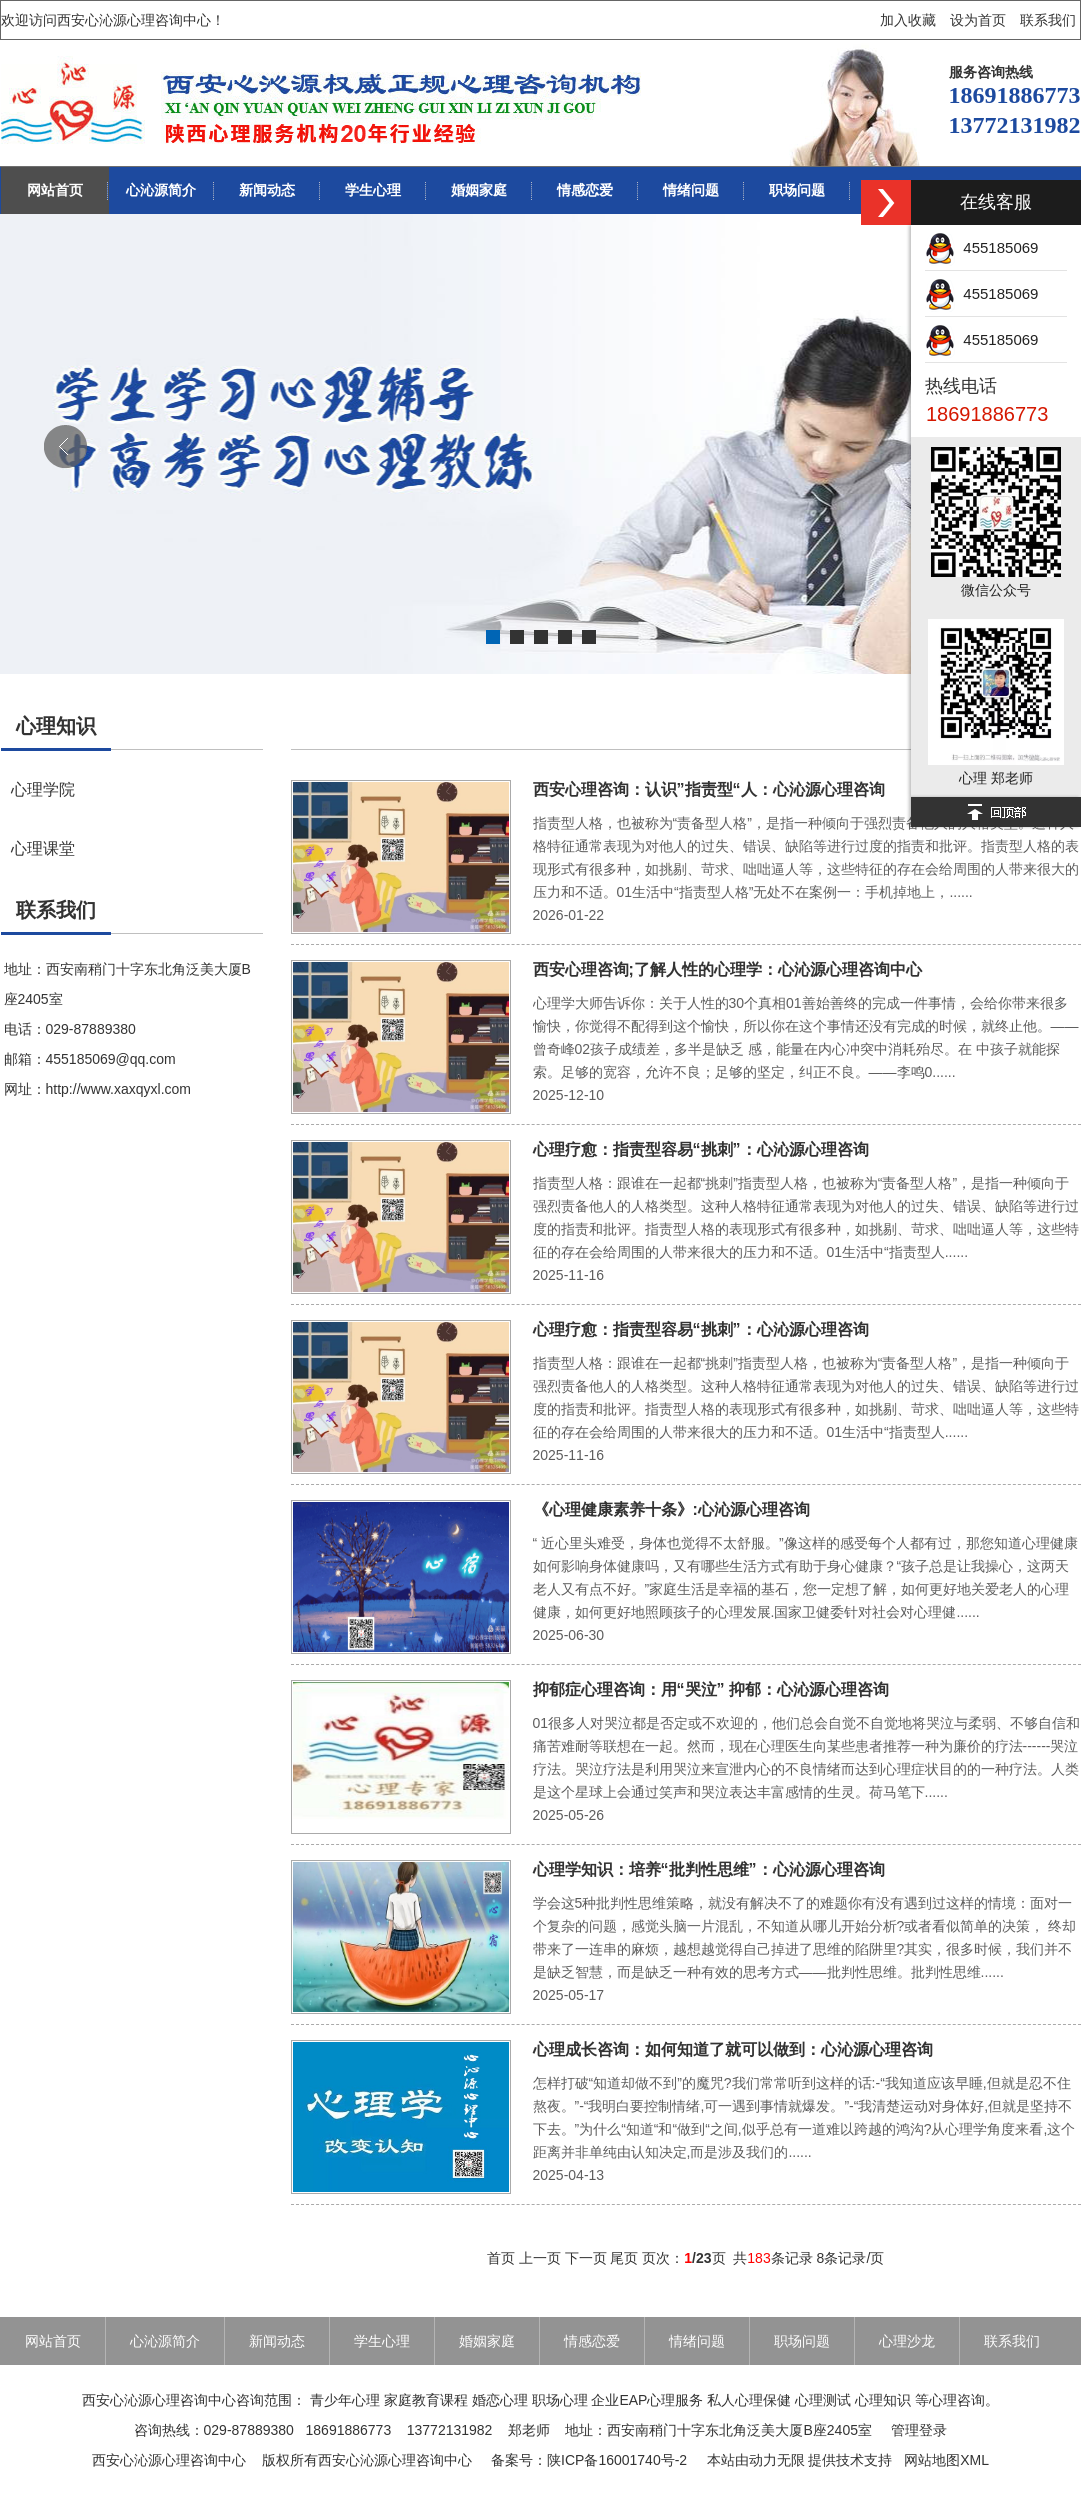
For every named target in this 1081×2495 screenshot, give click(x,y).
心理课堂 (43, 848)
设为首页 (978, 20)
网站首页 (55, 190)
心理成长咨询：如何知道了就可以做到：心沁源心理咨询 (733, 2049)
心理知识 (56, 726)
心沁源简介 (161, 190)
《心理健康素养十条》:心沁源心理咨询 (671, 1509)
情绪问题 (691, 190)
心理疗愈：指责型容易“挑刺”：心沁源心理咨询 (701, 1149)
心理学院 (43, 789)
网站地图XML (946, 2460)
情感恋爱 (585, 190)
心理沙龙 (907, 2341)
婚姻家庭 (479, 190)
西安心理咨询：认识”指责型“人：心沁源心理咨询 (709, 789)
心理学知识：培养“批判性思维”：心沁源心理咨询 (709, 1869)
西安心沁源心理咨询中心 (169, 2460)
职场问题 (797, 190)
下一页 (586, 2258)
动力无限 (777, 2460)
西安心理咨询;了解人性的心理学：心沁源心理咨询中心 (727, 969)
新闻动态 (267, 190)
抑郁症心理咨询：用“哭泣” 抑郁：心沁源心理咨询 (711, 1689)
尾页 (624, 2258)
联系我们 (1048, 20)
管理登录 (919, 2430)
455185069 (981, 247)
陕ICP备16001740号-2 (617, 2460)
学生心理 (373, 190)
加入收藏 (908, 20)
